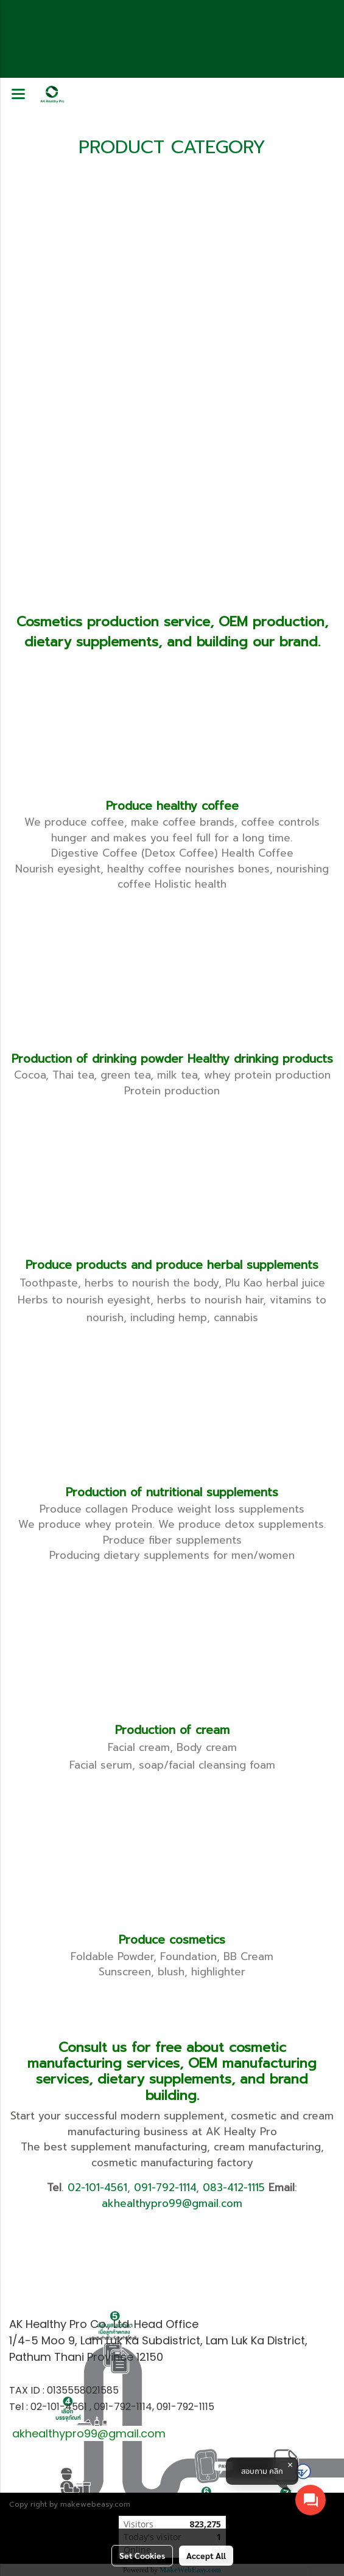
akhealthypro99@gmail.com (172, 2203)
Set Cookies (142, 2555)
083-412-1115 (234, 2187)
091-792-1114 (165, 2187)
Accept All (206, 2555)
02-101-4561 (97, 2187)
